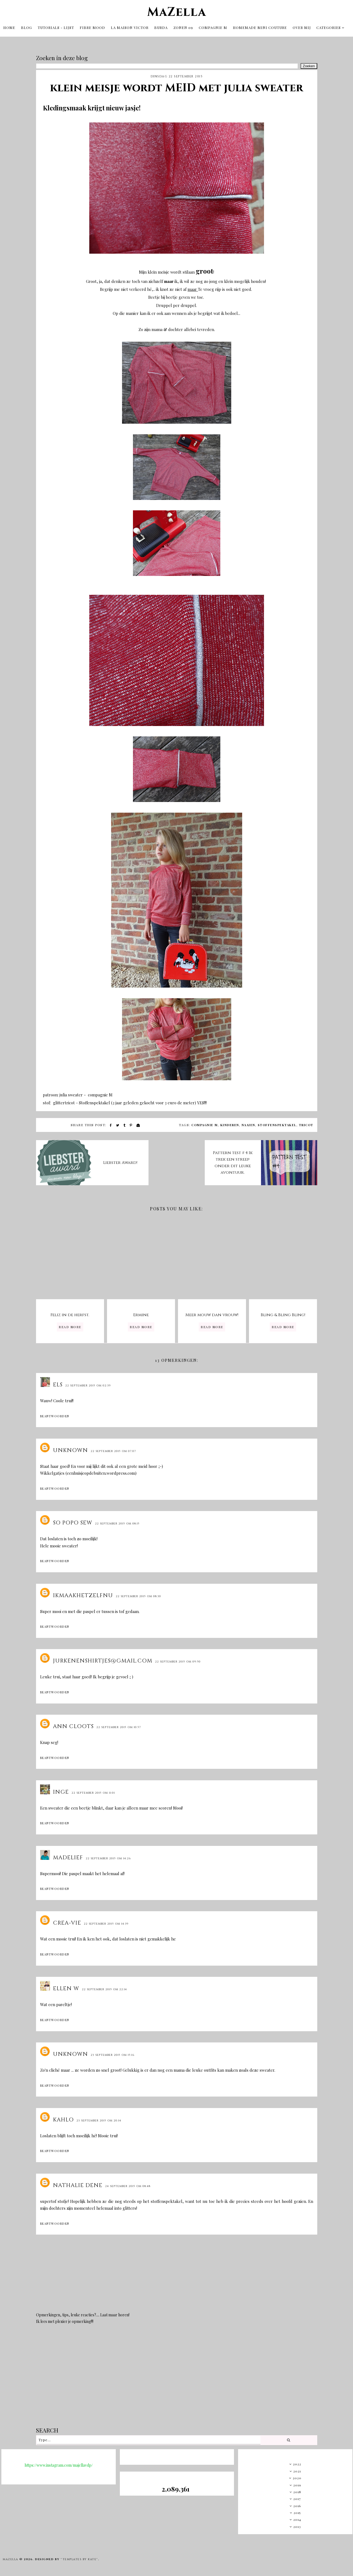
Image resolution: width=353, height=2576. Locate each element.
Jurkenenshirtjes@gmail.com (102, 1659)
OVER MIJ (302, 26)
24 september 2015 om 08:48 (127, 2184)
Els (58, 1383)
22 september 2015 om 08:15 (117, 1522)
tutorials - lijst (56, 26)
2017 (297, 2497)
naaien (248, 1123)
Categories (328, 26)
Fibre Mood (92, 26)
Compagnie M (213, 26)
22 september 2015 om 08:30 (138, 1595)
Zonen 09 (183, 26)
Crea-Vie (67, 1921)
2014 (297, 2518)
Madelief (68, 1856)
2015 (297, 2511)
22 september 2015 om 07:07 (113, 1449)
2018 (297, 2490)
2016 (297, 2504)
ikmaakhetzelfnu (83, 1593)
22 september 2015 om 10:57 (118, 1726)
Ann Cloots (73, 1724)
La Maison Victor (130, 26)
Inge (61, 1790)
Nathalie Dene (77, 2183)
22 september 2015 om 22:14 (104, 1988)
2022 (297, 2462)
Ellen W (66, 1986)
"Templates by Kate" (79, 2558)
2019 (297, 2483)
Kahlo (63, 2118)
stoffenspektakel (277, 1123)
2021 (297, 2469)
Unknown (70, 1448)
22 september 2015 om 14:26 (108, 1857)
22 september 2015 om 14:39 (106, 1922)
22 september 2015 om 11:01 (93, 1791)
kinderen (229, 1123)
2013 (297, 2525)
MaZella (176, 11)
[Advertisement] (176, 2378)
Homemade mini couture (260, 26)
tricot (306, 1123)
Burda (161, 26)
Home (9, 26)
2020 (297, 2476)
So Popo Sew (72, 1521)
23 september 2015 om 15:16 (112, 2053)
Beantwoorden (54, 1414)
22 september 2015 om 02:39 (88, 1384)
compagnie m (204, 1123)
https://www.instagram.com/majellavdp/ (59, 2463)
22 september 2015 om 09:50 (178, 1660)
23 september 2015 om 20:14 (98, 2119)
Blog (26, 26)
